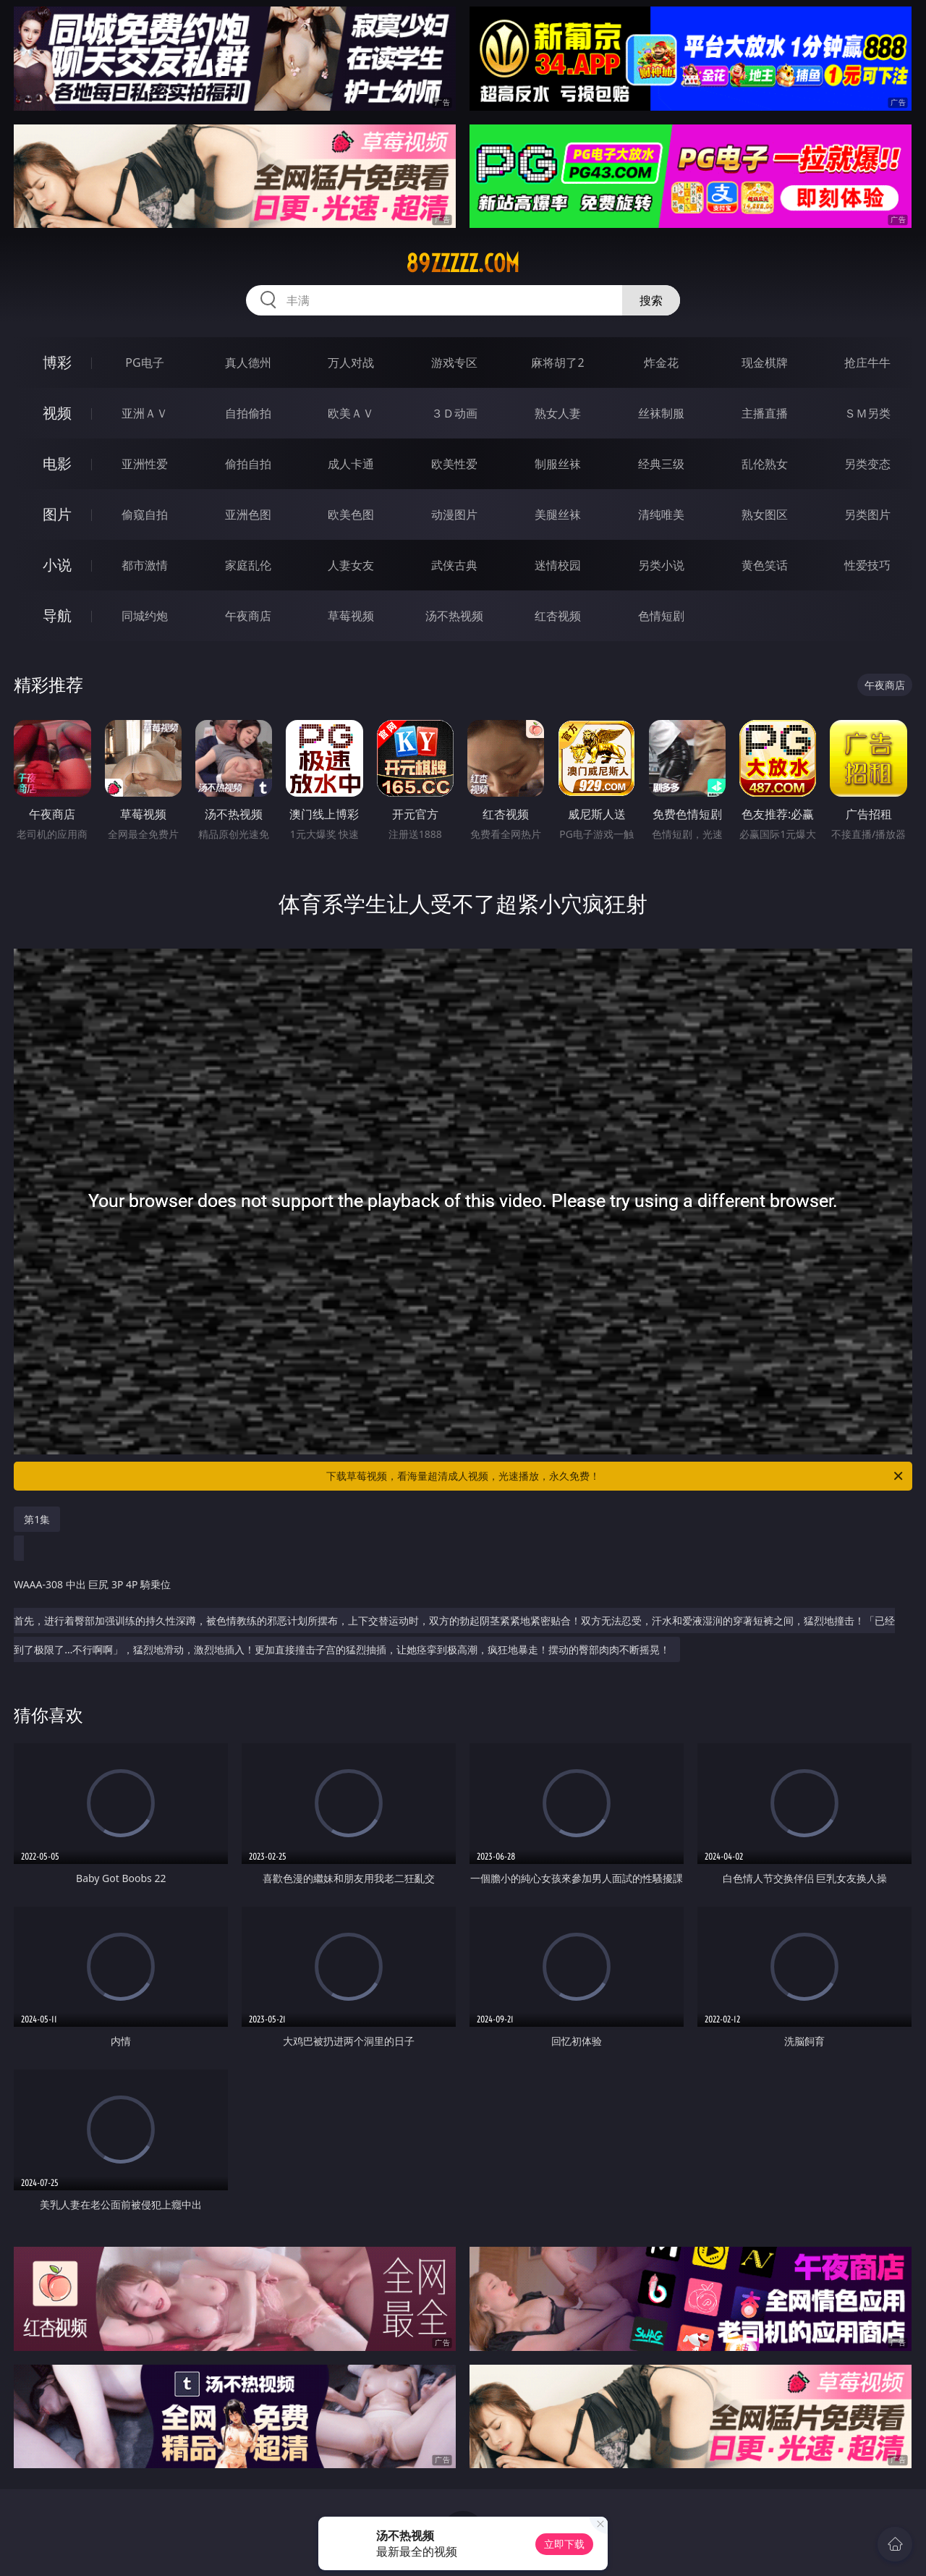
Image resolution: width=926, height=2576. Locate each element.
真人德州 (248, 362)
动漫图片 (454, 514)
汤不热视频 (454, 616)
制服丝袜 (558, 464)
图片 (57, 514)
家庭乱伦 (248, 565)
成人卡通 (351, 464)
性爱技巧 (867, 565)
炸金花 (661, 362)
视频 (57, 413)
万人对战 (351, 362)
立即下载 (564, 2544)
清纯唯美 (661, 514)
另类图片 (867, 514)
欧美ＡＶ (351, 413)
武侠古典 (454, 565)
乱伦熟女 (765, 464)
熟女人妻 (558, 413)
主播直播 (765, 413)
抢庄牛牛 (867, 362)
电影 (57, 463)
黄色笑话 (765, 565)
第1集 (37, 1519)
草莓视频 (351, 616)
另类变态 (867, 464)
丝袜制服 (661, 413)
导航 (57, 615)
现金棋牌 (765, 362)
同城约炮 (145, 616)
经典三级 (661, 464)
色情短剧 (661, 616)
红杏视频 (558, 616)
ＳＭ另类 (867, 413)
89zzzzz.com (462, 263)
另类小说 (661, 565)
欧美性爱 (454, 464)
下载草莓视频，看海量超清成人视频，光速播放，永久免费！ (615, 1476)
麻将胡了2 (557, 362)
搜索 (651, 300)
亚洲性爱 (145, 464)
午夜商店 (248, 616)
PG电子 (144, 362)
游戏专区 (454, 362)
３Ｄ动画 (454, 413)
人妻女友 (351, 565)
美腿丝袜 (558, 514)
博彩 (57, 362)
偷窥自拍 (145, 514)
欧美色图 (351, 514)
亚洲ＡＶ (145, 413)
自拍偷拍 (248, 413)
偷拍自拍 (248, 464)
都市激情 (145, 565)
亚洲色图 (248, 514)
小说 (57, 565)
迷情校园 (558, 565)
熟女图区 (765, 514)
